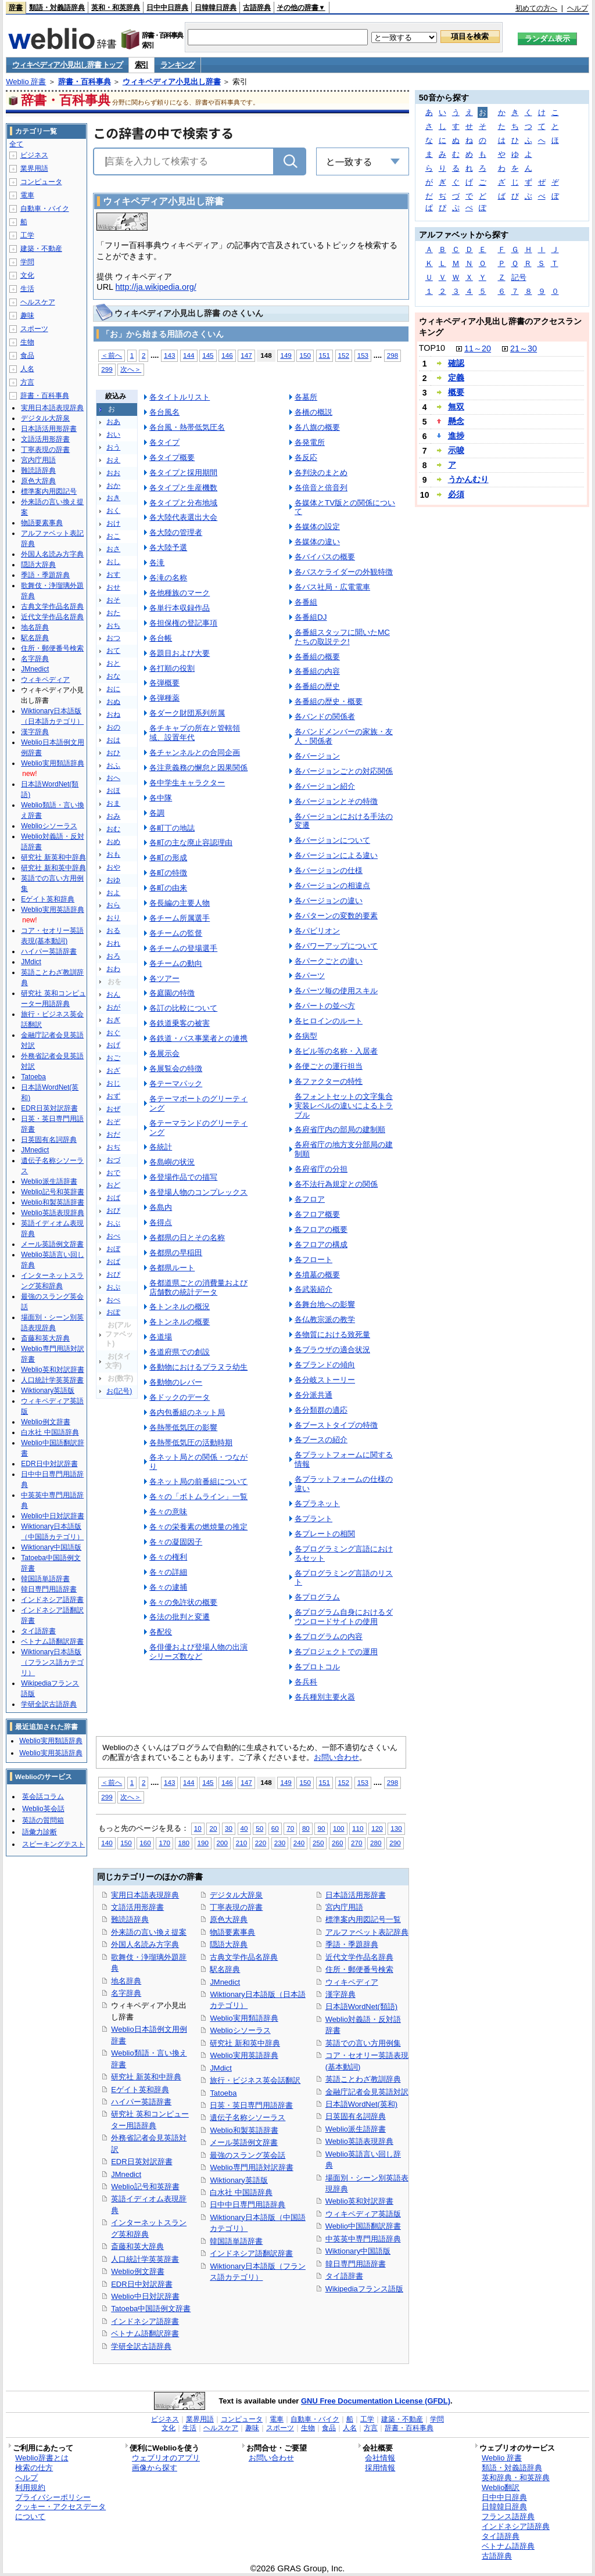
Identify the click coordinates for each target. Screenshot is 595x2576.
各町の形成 (168, 857)
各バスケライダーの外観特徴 (344, 571)
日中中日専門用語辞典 (247, 2204)
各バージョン (317, 756)
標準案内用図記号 (49, 491)
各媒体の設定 (317, 526)
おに (113, 689)
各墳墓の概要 (317, 1274)
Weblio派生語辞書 (355, 2129)
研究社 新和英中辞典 (245, 2043)
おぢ (113, 1147)
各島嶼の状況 (172, 1162)
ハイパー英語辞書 (141, 2101)
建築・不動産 (41, 249)
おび (113, 1210)
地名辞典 (126, 1981)
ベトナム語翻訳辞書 (145, 2333)
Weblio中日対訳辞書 (145, 2296)
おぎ (113, 1020)
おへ (113, 778)
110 (357, 1828)
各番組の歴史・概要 (329, 701)
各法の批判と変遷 (179, 1616)
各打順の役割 (172, 668)
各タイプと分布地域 (183, 502)
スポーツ (34, 329)
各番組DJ (311, 617)
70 (290, 1828)
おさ (113, 549)
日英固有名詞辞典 (355, 2116)
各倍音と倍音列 (321, 487)
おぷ (113, 1287)
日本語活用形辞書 (355, 1895)
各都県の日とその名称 (187, 1237)
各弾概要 (164, 682)
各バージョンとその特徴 (336, 801)
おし (113, 562)
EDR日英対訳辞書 (141, 2161)
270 (356, 1842)
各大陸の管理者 (175, 532)
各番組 (306, 602)
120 (376, 1828)
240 (298, 1842)
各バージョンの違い (329, 900)
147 (246, 355)
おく (113, 510)
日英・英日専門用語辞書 (251, 2105)
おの (113, 727)
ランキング (177, 64)
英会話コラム (43, 1796)
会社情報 (380, 2457)
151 (324, 355)
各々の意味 (168, 1511)
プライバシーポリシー (53, 2497)
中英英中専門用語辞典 (363, 2238)
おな (113, 676)
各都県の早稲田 (175, 1252)
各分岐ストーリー (325, 1379)
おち (113, 625)
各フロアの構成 (321, 1244)
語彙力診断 (39, 1832)
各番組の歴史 (317, 686)
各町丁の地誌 (172, 828)
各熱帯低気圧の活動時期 (190, 1442)
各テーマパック (175, 1083)
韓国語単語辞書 (236, 2241)
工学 (27, 235)
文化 (27, 275)
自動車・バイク (44, 208)
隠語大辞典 (229, 1944)
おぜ (113, 1109)
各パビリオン (317, 930)
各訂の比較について (183, 1008)
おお (113, 473)
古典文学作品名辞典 (244, 1957)
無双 (456, 406)
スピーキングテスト (53, 1844)
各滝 (156, 562)
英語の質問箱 (43, 1820)
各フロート (313, 1259)
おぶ (113, 1223)
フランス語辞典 (508, 2516)
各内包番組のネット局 (187, 1412)
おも (113, 854)
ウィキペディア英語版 (363, 2213)
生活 (27, 289)
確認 (456, 363)
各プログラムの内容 (329, 1636)
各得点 (160, 1222)
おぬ (113, 702)
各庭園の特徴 (172, 993)
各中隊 (160, 797)
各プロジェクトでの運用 (336, 1651)
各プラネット (317, 1503)
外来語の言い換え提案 (149, 1932)
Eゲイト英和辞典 (140, 2089)
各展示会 (164, 1053)
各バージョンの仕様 (329, 870)
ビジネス (34, 155)
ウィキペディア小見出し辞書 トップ (67, 64)
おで (113, 1173)
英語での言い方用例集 (363, 2043)
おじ (113, 1083)
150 (304, 355)
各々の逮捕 (168, 1587)
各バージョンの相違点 (332, 885)
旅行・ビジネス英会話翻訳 (255, 2080)
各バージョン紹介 (325, 786)
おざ (113, 1070)
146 (226, 355)
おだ (113, 1134)
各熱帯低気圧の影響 (183, 1427)
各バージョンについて (332, 840)
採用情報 (380, 2467)
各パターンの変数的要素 (336, 915)
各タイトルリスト (179, 397)
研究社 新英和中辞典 (146, 2076)
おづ (113, 1160)
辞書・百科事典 (84, 81)
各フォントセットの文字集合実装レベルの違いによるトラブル (344, 1105)
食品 (27, 355)
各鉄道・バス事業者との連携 (198, 1038)
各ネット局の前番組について (198, 1481)
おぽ (113, 1312)
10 (198, 1828)
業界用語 (34, 168)
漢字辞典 (340, 1994)
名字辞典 (126, 1993)
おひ (113, 753)
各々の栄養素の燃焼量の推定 (198, 1526)
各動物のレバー (175, 1382)
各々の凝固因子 (175, 1541)
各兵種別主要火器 (325, 1697)
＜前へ (111, 355)
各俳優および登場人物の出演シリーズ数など (198, 1652)
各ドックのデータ (179, 1397)
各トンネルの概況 (179, 1306)
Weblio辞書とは (41, 2457)
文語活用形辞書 (137, 1907)
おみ (113, 816)
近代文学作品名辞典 (359, 1957)
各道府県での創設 (179, 1352)
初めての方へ (536, 8)
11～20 (477, 348)
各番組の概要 (317, 656)
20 (213, 1828)
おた (113, 613)
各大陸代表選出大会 (183, 517)
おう (113, 447)
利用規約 (30, 2487)
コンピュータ (41, 182)
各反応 (306, 457)
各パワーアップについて (336, 946)
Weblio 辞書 (26, 81)
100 (338, 1828)
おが (113, 1007)
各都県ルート (172, 1267)
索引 (141, 64)
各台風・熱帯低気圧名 (187, 427)
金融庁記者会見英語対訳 (366, 2092)
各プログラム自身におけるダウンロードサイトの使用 (344, 1617)
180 (183, 1842)
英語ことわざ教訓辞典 (363, 2079)
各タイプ (164, 442)
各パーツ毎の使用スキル (336, 990)
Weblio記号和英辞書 (145, 2186)
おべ (113, 1236)
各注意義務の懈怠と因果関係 (198, 767)
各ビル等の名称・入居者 (336, 1051)
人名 (27, 369)
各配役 (160, 1631)
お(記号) (119, 1391)
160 (144, 1842)
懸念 (456, 421)
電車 (27, 195)
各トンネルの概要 (179, 1321)
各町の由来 (168, 887)
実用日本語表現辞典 (145, 1895)
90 (321, 1828)
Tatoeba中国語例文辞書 (151, 2308)
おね (113, 714)
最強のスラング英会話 (247, 2155)
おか (113, 486)
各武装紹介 (313, 1289)
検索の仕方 (34, 2467)
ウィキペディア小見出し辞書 (172, 81)
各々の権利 (168, 1557)
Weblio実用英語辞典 (244, 2055)
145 (207, 355)
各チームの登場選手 (183, 948)
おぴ (113, 1274)
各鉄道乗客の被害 (179, 1023)
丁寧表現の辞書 (236, 1907)
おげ (113, 1045)
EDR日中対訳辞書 (141, 2284)
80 (306, 1828)
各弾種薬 (164, 698)
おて (113, 650)
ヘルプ (577, 8)
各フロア (310, 1199)
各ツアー (164, 978)
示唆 (456, 450)
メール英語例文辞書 (244, 2142)
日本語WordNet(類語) (361, 2006)
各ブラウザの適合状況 (332, 1349)
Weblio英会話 (43, 1809)
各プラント (313, 1518)
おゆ (113, 880)
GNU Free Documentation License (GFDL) (375, 2401)
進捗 (456, 435)
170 (164, 1842)
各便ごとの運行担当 (329, 1066)
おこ (113, 536)
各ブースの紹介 (321, 1439)
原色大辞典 (229, 1919)
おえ (113, 460)
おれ (113, 943)
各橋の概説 (313, 412)
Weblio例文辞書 (137, 2271)
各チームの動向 (175, 963)
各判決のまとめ (321, 472)
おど (113, 1185)
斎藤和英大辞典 (137, 2246)
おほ (113, 790)
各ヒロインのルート (329, 1020)
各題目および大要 (179, 653)
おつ (113, 638)
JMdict (220, 2068)
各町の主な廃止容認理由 (190, 842)
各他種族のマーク (179, 592)
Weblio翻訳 (500, 2487)
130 (396, 1828)
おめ (113, 842)
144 (188, 355)
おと (113, 663)
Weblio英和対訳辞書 (359, 2201)
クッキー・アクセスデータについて (60, 2511)
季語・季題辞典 (351, 1944)
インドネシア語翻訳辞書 (251, 2253)
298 (392, 355)
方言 (27, 382)
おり (113, 918)
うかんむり (468, 479)
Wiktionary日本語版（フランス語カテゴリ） (52, 1662)
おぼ (113, 1249)
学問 (27, 262)
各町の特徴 (168, 872)
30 (228, 1828)
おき (113, 498)
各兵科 (306, 1681)
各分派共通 (313, 1395)
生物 (27, 342)
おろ (113, 956)
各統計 (160, 1147)
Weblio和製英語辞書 (244, 2130)
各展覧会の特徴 (175, 1068)
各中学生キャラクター (187, 782)
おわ (113, 969)
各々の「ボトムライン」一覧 (198, 1496)
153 (362, 355)
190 (203, 1842)
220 (260, 1842)
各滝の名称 (168, 577)
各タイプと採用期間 (183, 472)
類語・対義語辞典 (57, 7)
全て (16, 144)
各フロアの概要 (321, 1229)
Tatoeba (223, 2093)
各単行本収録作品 (179, 607)
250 (318, 1842)
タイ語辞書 (344, 2276)
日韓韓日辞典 (215, 7)
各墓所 (306, 397)
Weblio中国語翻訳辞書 (363, 2226)
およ (113, 893)
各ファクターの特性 (329, 1081)
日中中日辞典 (167, 7)
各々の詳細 (168, 1572)
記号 (518, 277)
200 (222, 1842)
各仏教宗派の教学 (325, 1319)
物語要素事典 (232, 1932)
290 (394, 1842)
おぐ (113, 1033)
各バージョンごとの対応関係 (344, 771)
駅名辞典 (225, 1969)
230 (279, 1842)
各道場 (160, 1336)
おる (113, 930)
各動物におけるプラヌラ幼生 (198, 1367)
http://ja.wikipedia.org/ (156, 287)
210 (241, 1842)
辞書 (16, 7)
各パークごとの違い (329, 961)
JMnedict (126, 2174)
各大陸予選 (168, 547)
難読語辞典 (130, 1919)
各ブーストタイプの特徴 (336, 1425)
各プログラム (317, 1597)
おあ (113, 422)
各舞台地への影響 (325, 1304)
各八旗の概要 (317, 427)
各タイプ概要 (172, 457)
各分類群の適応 (321, 1410)
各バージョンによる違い (336, 855)
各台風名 (164, 412)
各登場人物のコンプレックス (198, 1192)
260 (337, 1842)
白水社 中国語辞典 (241, 2192)
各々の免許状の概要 (183, 1602)
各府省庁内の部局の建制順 (340, 1129)
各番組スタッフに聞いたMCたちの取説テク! (342, 637)
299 (106, 369)
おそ (113, 600)
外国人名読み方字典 (145, 1944)
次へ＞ (130, 369)
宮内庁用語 (344, 1907)
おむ (113, 829)
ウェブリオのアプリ (166, 2457)
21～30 (523, 348)
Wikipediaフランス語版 (364, 2288)
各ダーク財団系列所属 (187, 713)
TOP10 (432, 348)
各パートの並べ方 (325, 1005)
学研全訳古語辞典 (141, 2346)
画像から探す (154, 2467)
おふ (113, 765)
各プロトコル (317, 1666)
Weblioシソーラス (240, 2030)
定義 (456, 377)
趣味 (27, 315)
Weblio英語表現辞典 (359, 2141)
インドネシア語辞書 (145, 2321)
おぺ (113, 1300)
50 (259, 1828)
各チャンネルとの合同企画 (194, 752)
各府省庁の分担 (321, 1169)
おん (113, 994)
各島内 (160, 1207)
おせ (113, 587)
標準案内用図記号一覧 (363, 1919)
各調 (156, 813)
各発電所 (310, 442)
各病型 (306, 1036)
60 (275, 1828)
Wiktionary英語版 (238, 2180)
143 (169, 355)
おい (113, 434)
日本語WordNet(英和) (361, 2104)
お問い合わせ (336, 1757)
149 (285, 355)
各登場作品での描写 (183, 1177)
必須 (456, 494)
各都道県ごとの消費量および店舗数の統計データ (198, 1287)
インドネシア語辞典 (516, 2526)
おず (113, 1096)
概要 (456, 392)
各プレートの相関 (325, 1533)
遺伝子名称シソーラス (247, 2117)
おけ (113, 523)
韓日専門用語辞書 (355, 2263)
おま (113, 803)
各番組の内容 (317, 671)
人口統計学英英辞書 (145, 2259)
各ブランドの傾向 (325, 1364)
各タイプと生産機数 (183, 487)
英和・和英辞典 (115, 7)
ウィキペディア (351, 1982)
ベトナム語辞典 (508, 2546)
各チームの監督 (175, 933)
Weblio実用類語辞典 (244, 2018)
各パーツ (310, 975)
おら (113, 905)
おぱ (113, 1262)
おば (113, 1198)
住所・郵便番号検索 (359, 1969)
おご (113, 1058)
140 (106, 1842)
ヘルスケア (37, 302)
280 (375, 1842)
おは (113, 740)
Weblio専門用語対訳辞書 (251, 2167)
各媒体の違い (317, 541)
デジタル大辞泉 (236, 1895)
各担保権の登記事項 (183, 623)
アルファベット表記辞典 (366, 1932)
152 (343, 355)
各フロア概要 (317, 1214)
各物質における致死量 (332, 1334)
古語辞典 (257, 7)
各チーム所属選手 (179, 918)
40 (244, 1828)
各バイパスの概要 (325, 556)
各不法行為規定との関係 (336, 1184)
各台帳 (160, 638)
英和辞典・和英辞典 (516, 2477)
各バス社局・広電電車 (332, 587)
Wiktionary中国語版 (357, 2251)
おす (113, 574)
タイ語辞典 (500, 2536)
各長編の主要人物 (179, 903)
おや (113, 867)
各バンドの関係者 (325, 716)
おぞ (113, 1122)
